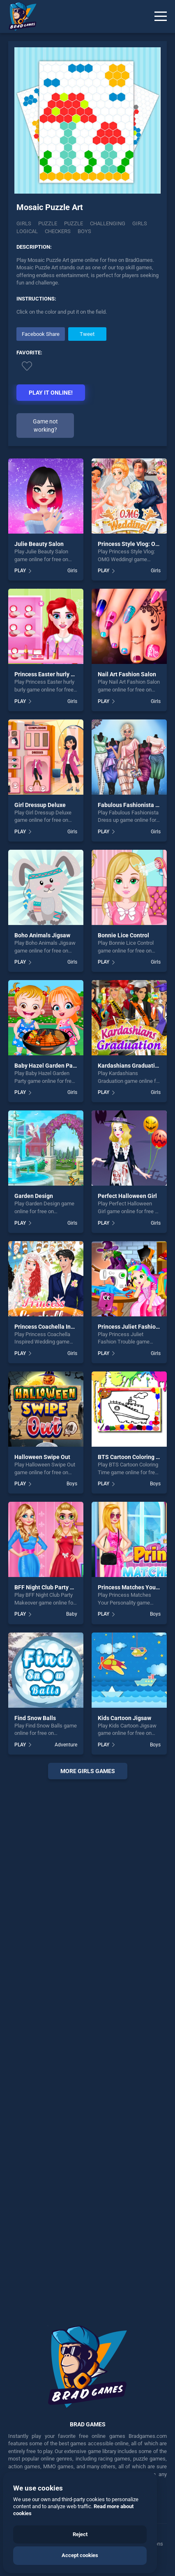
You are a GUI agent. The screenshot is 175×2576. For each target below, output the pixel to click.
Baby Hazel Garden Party (47, 1065)
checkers (58, 231)
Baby (71, 1614)
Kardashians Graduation (129, 1065)
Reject (80, 2534)
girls (139, 223)
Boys (72, 1484)
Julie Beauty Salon (39, 544)
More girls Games (87, 1771)
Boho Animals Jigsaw (42, 935)
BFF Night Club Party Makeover (55, 1587)
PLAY (20, 570)
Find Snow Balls (35, 1718)
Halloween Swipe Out (42, 1457)
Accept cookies (80, 2555)
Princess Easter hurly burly (49, 674)
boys (84, 231)
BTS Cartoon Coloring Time (133, 1457)
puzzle (73, 223)
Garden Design (33, 1196)
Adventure (66, 1745)
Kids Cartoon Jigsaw (124, 1718)
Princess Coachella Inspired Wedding (62, 1326)
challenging (107, 223)
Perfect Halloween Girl (127, 1196)
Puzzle (47, 223)
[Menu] (160, 16)
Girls (23, 223)
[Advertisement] (87, 2046)
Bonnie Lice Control (123, 935)
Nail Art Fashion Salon (127, 674)
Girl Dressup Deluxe (40, 805)
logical (27, 231)
